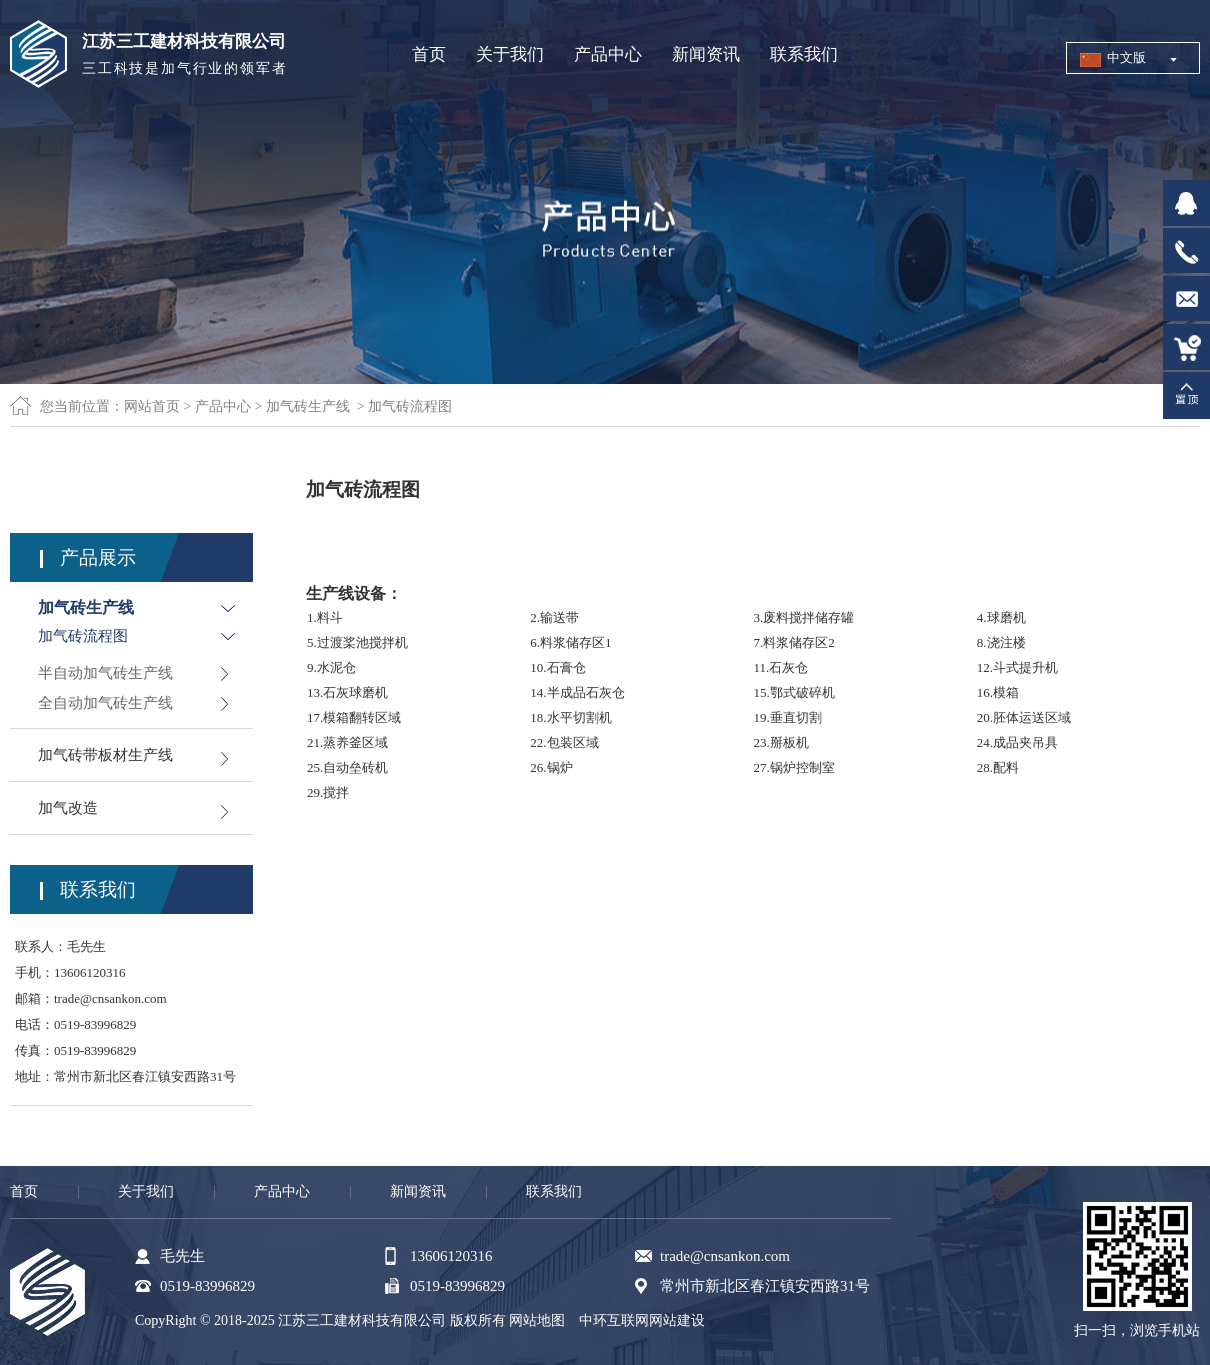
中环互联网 (614, 1320)
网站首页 (152, 406)
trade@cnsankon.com (110, 998)
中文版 (1126, 57)
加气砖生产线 (308, 406)
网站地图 (537, 1320)
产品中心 (223, 406)
